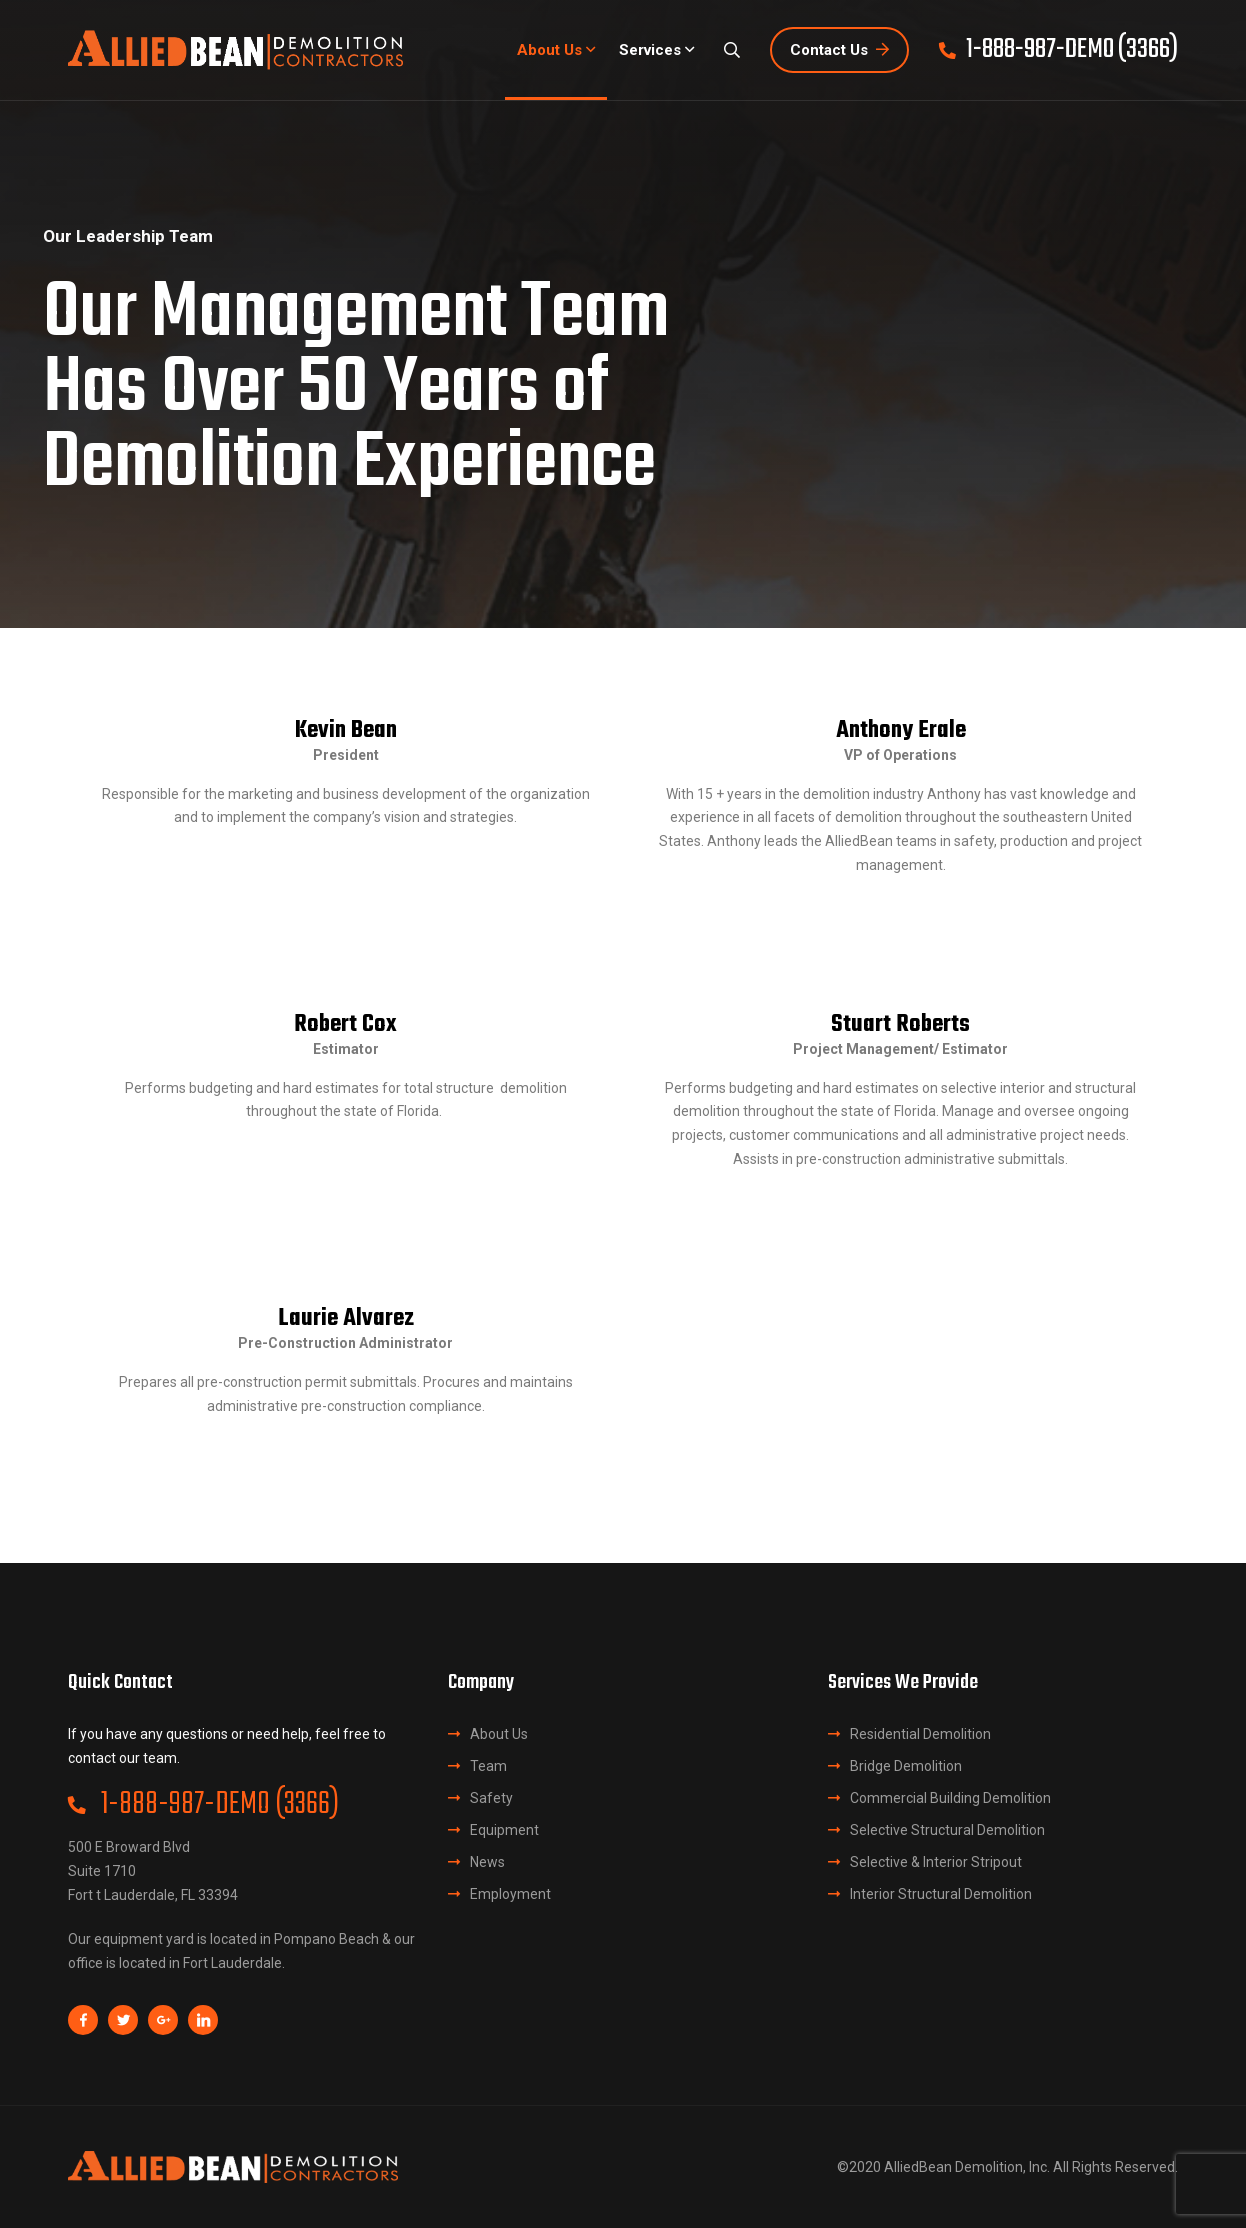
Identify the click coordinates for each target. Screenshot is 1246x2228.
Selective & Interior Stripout (936, 1862)
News (487, 1862)
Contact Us (839, 50)
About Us (549, 50)
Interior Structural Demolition (941, 1894)
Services (650, 50)
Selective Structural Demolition (947, 1830)
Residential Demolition (920, 1734)
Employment (510, 1894)
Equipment (504, 1830)
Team (488, 1766)
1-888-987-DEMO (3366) (203, 1805)
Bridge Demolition (906, 1766)
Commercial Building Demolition (950, 1798)
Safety (491, 1798)
